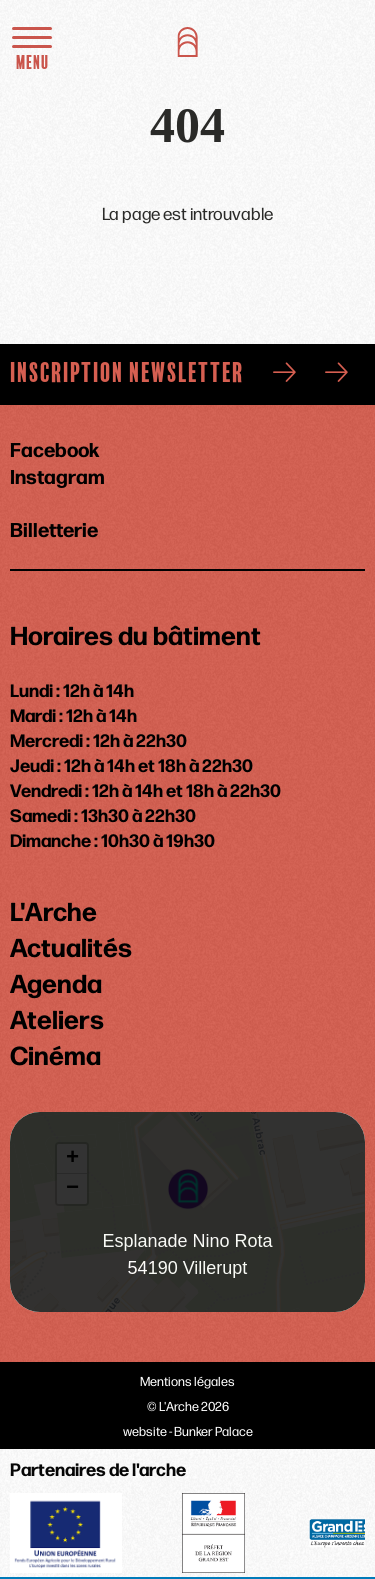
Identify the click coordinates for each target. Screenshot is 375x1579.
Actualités (71, 946)
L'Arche (53, 910)
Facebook (54, 448)
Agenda (56, 982)
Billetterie (54, 527)
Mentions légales (187, 1380)
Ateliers (57, 1018)
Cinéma (55, 1054)
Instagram (57, 475)
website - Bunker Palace (188, 1430)
